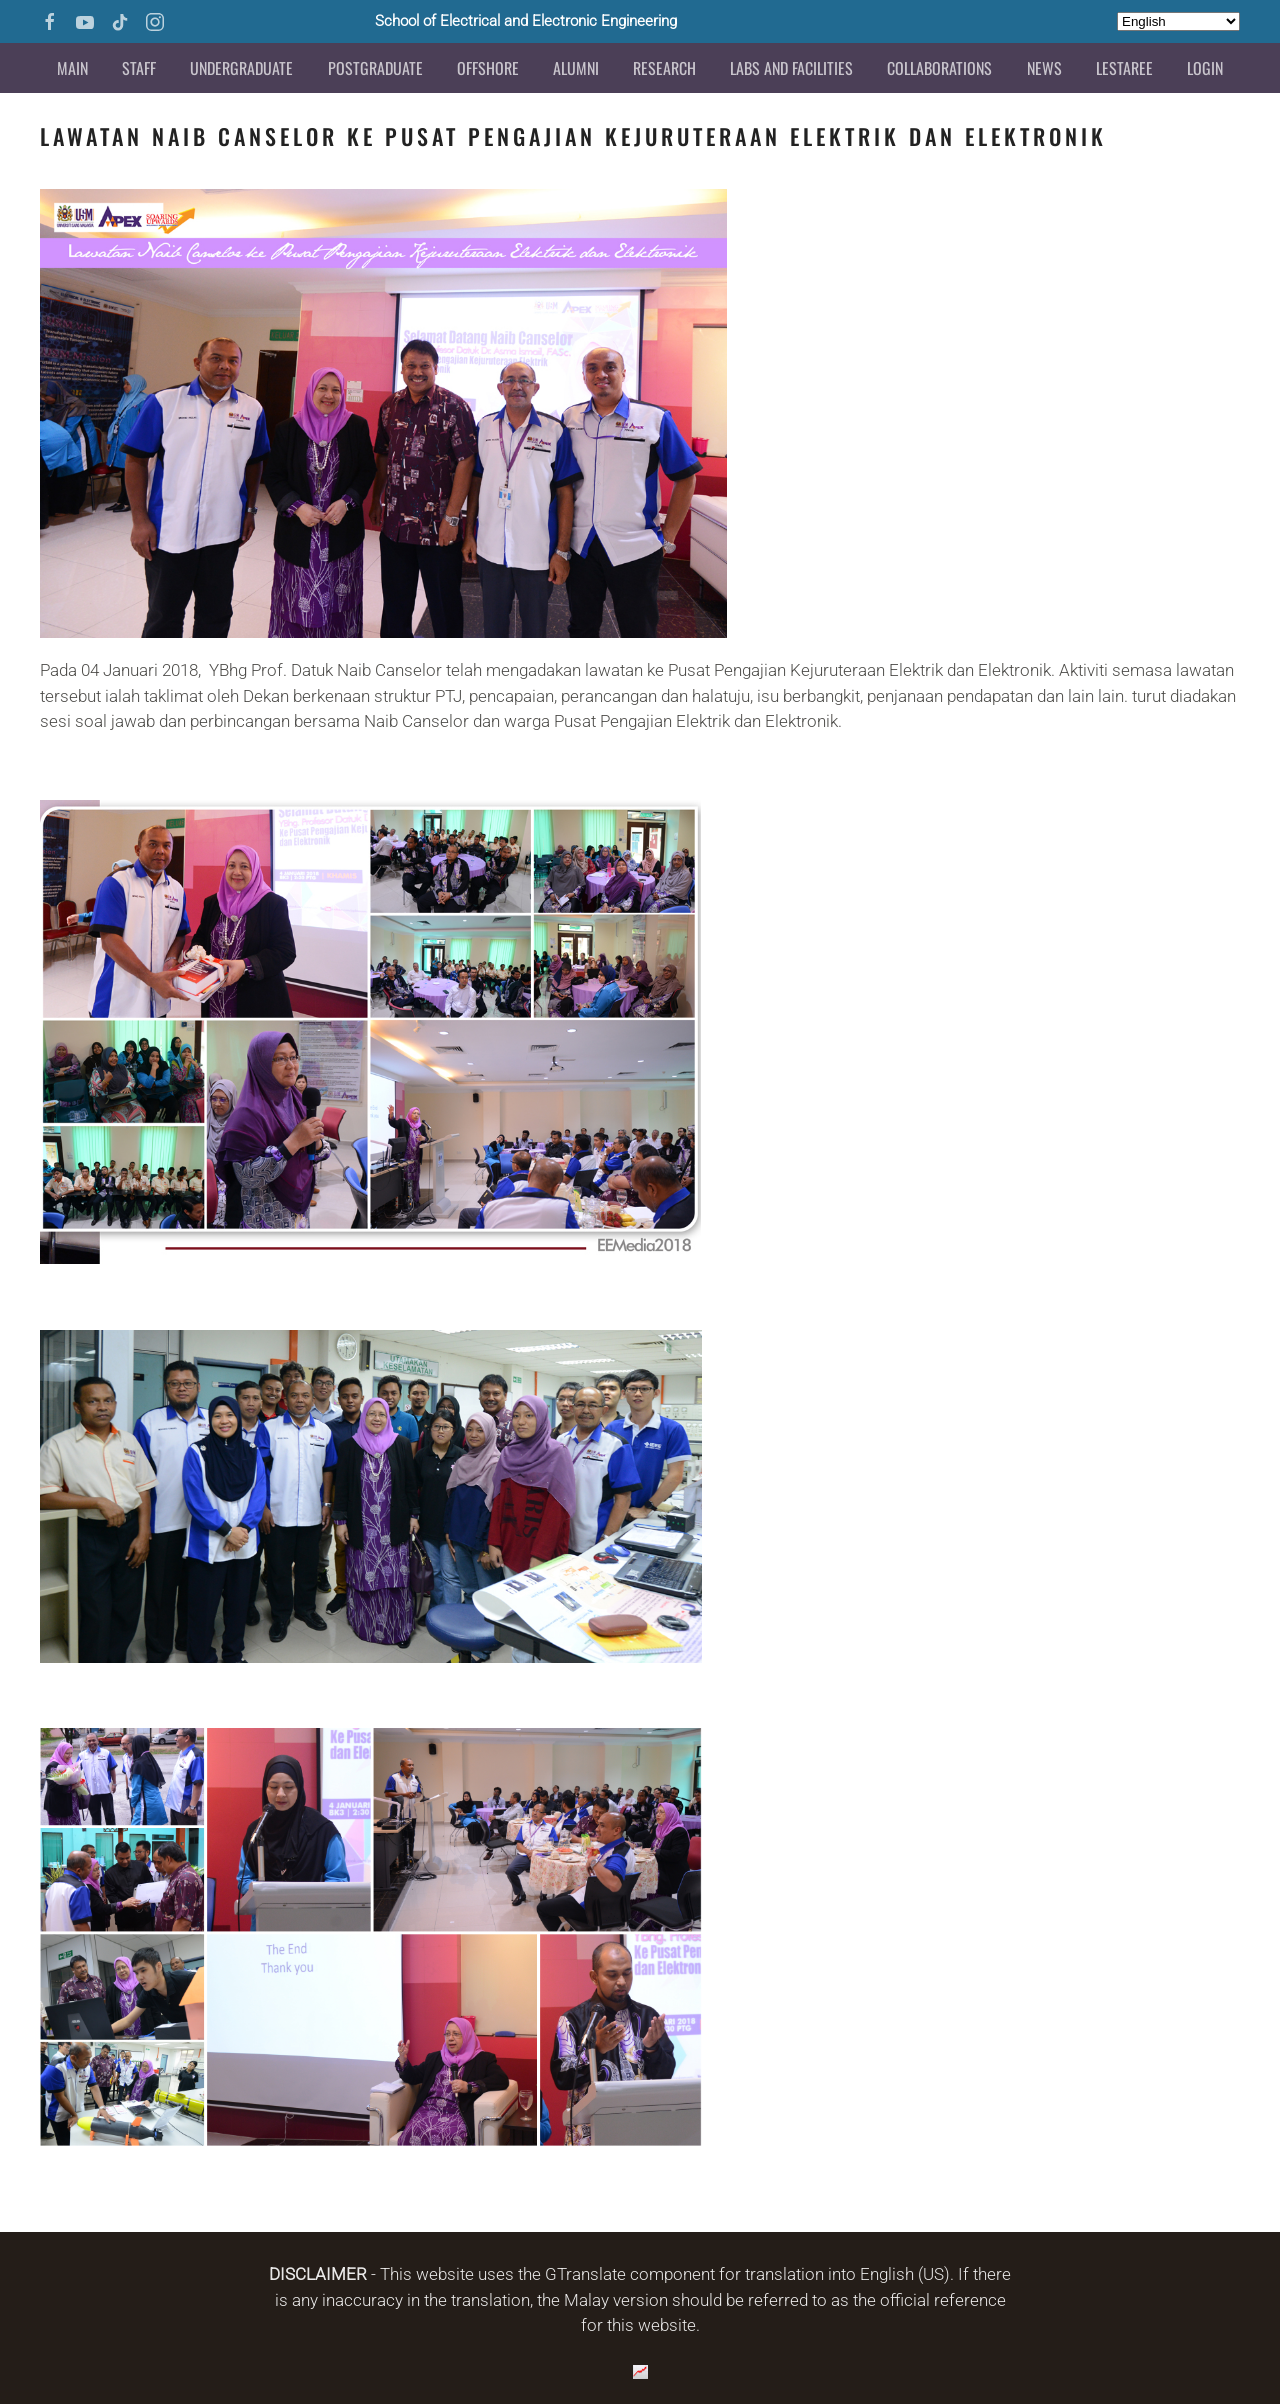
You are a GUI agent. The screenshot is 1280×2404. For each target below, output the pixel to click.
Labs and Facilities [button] (791, 68)
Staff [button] (139, 68)
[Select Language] (1178, 21)
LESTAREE (1124, 68)
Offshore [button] (488, 68)
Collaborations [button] (939, 68)
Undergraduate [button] (241, 68)
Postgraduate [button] (375, 68)
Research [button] (664, 68)
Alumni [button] (576, 68)
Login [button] (1205, 68)
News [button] (1044, 68)
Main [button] (72, 68)
